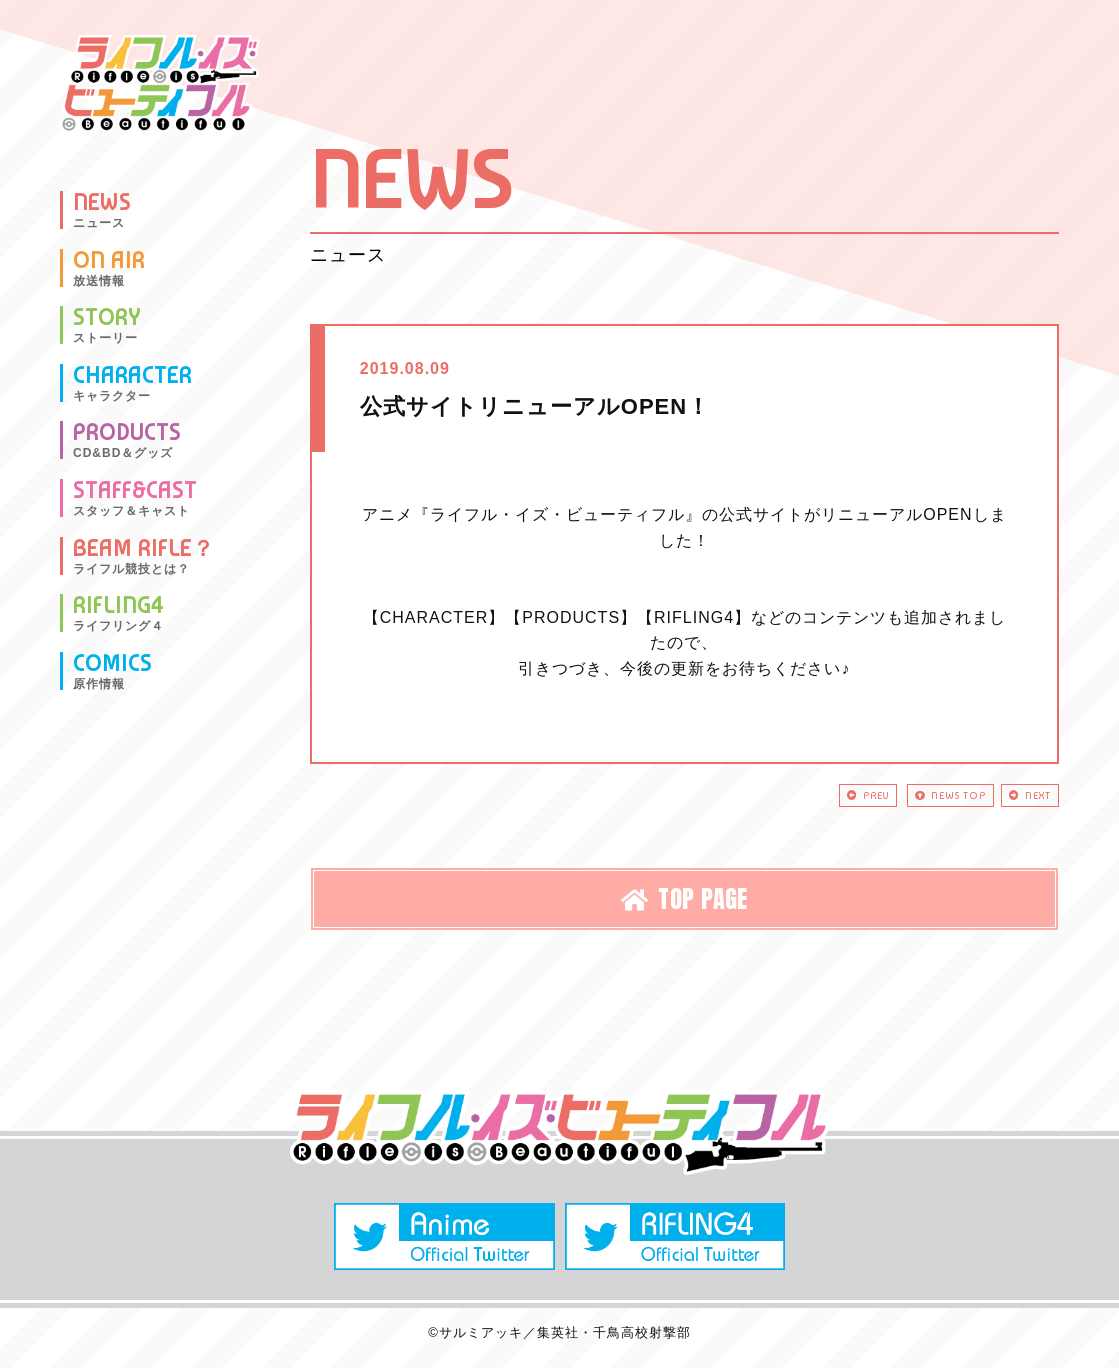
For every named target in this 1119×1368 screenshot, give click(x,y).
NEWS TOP (914, 798)
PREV (808, 798)
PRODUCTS (127, 440)
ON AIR (109, 268)
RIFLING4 (118, 613)
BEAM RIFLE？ (144, 556)
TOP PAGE (684, 906)
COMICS (112, 671)
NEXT (1020, 798)
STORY (107, 325)
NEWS (102, 210)
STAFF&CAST (135, 498)
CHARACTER (132, 383)
